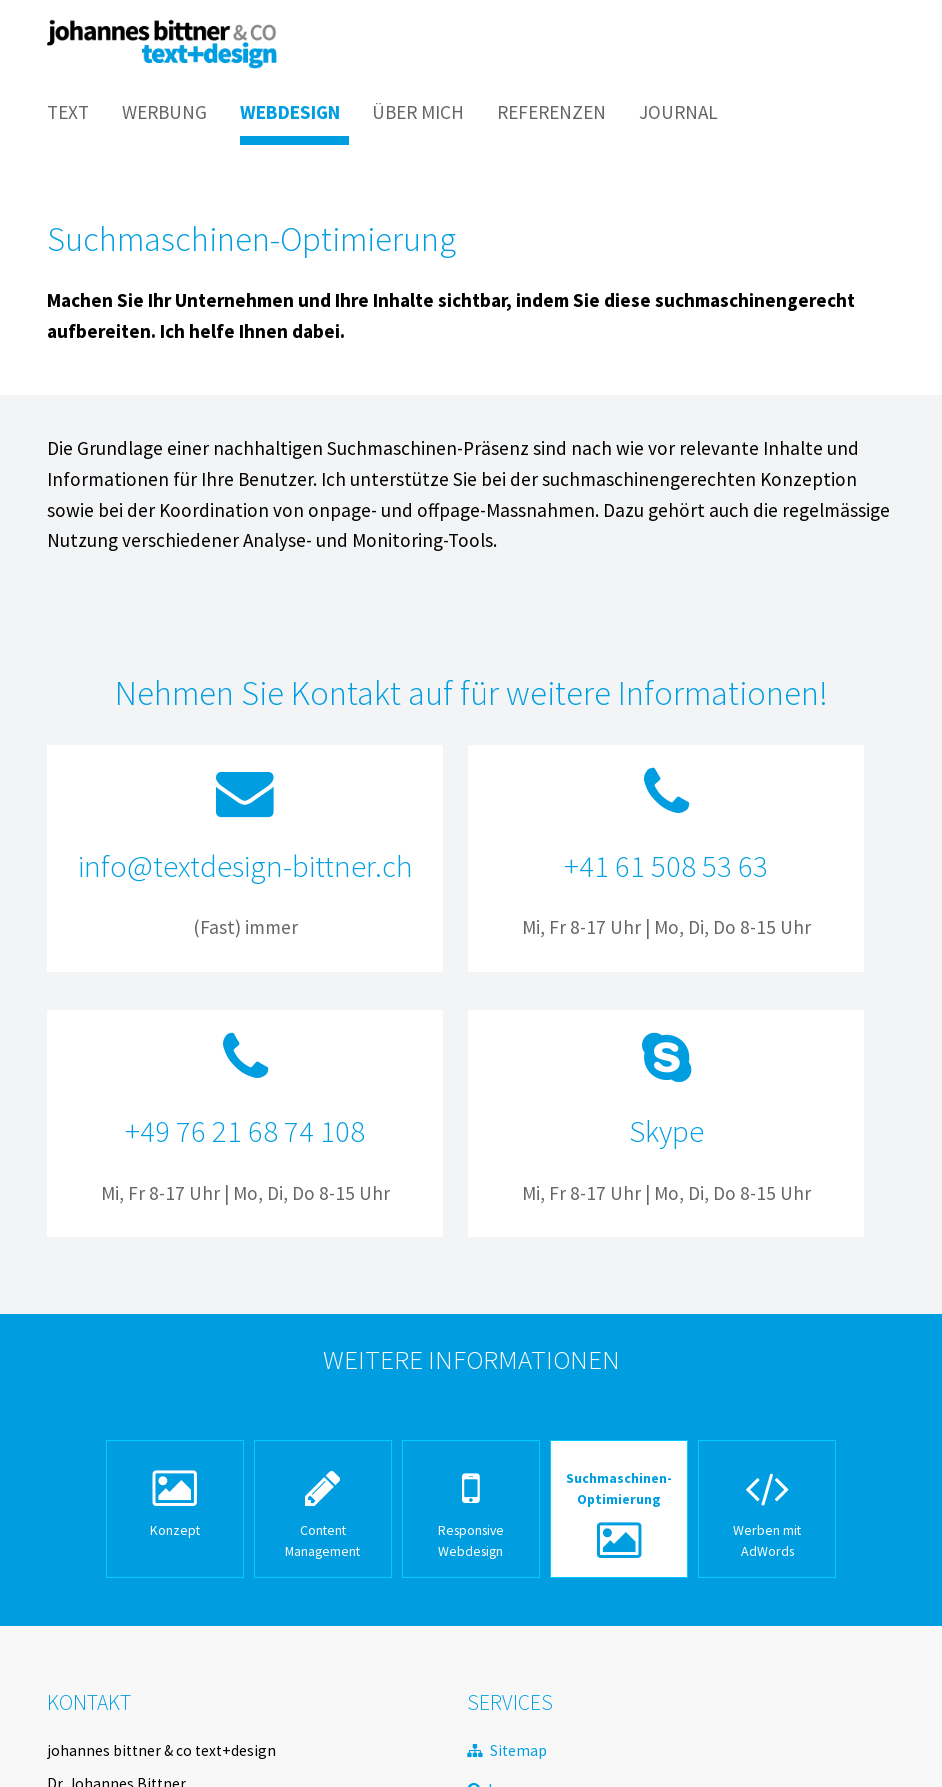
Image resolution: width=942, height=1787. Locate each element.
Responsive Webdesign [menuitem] (471, 1540)
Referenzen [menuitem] (551, 112)
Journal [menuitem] (678, 112)
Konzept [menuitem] (175, 1530)
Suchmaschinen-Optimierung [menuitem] (619, 1488)
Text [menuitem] (68, 112)
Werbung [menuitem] (164, 112)
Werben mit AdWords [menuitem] (767, 1540)
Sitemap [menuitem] (518, 1750)
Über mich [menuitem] (418, 112)
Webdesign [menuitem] (290, 112)
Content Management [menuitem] (322, 1540)
